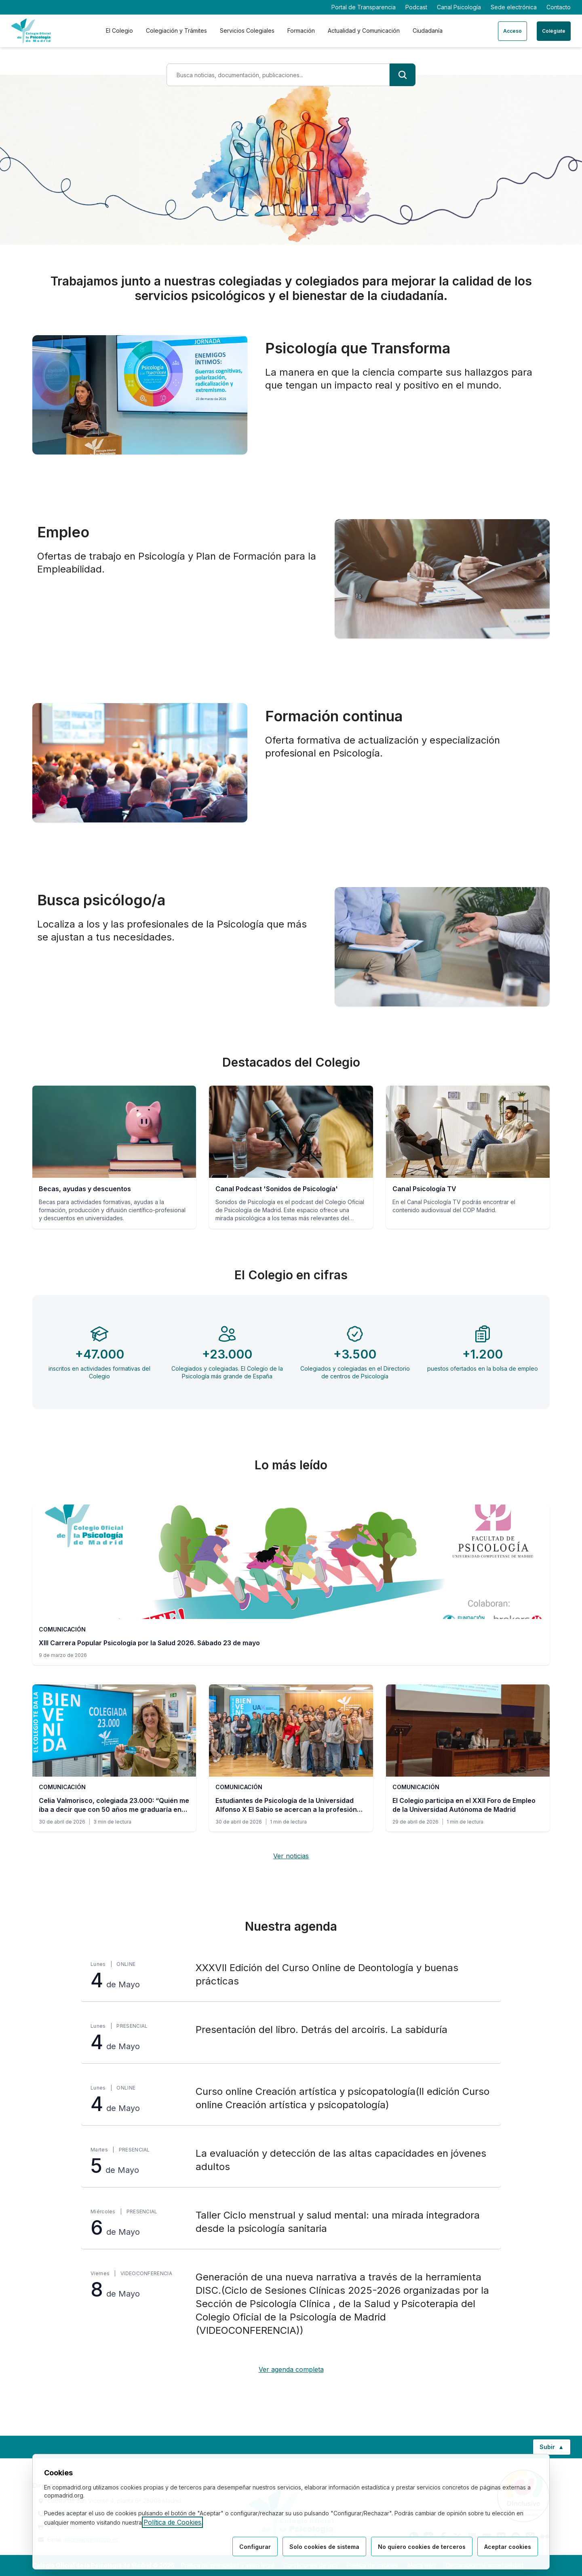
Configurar (255, 2546)
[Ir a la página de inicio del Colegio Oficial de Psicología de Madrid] (31, 31)
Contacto (558, 7)
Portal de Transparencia (363, 7)
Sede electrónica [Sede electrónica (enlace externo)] (514, 7)
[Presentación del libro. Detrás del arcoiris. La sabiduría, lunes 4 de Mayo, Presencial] (291, 2038)
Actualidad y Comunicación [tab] (364, 30)
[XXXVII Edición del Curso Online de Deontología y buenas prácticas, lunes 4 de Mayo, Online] (291, 1976)
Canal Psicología (459, 7)
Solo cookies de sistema (324, 2546)
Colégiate (553, 31)
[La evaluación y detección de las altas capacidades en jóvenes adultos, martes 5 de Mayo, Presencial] (291, 2161)
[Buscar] (402, 74)
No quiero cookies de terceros (422, 2546)
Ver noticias (291, 1856)
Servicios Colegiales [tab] (247, 30)
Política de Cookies (172, 2522)
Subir (555, 2448)
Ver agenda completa (291, 2369)
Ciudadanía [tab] (428, 30)
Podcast (416, 7)
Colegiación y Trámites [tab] (176, 30)
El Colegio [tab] (119, 30)
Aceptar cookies (507, 2546)
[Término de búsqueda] (278, 74)
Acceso (512, 31)
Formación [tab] (301, 30)
